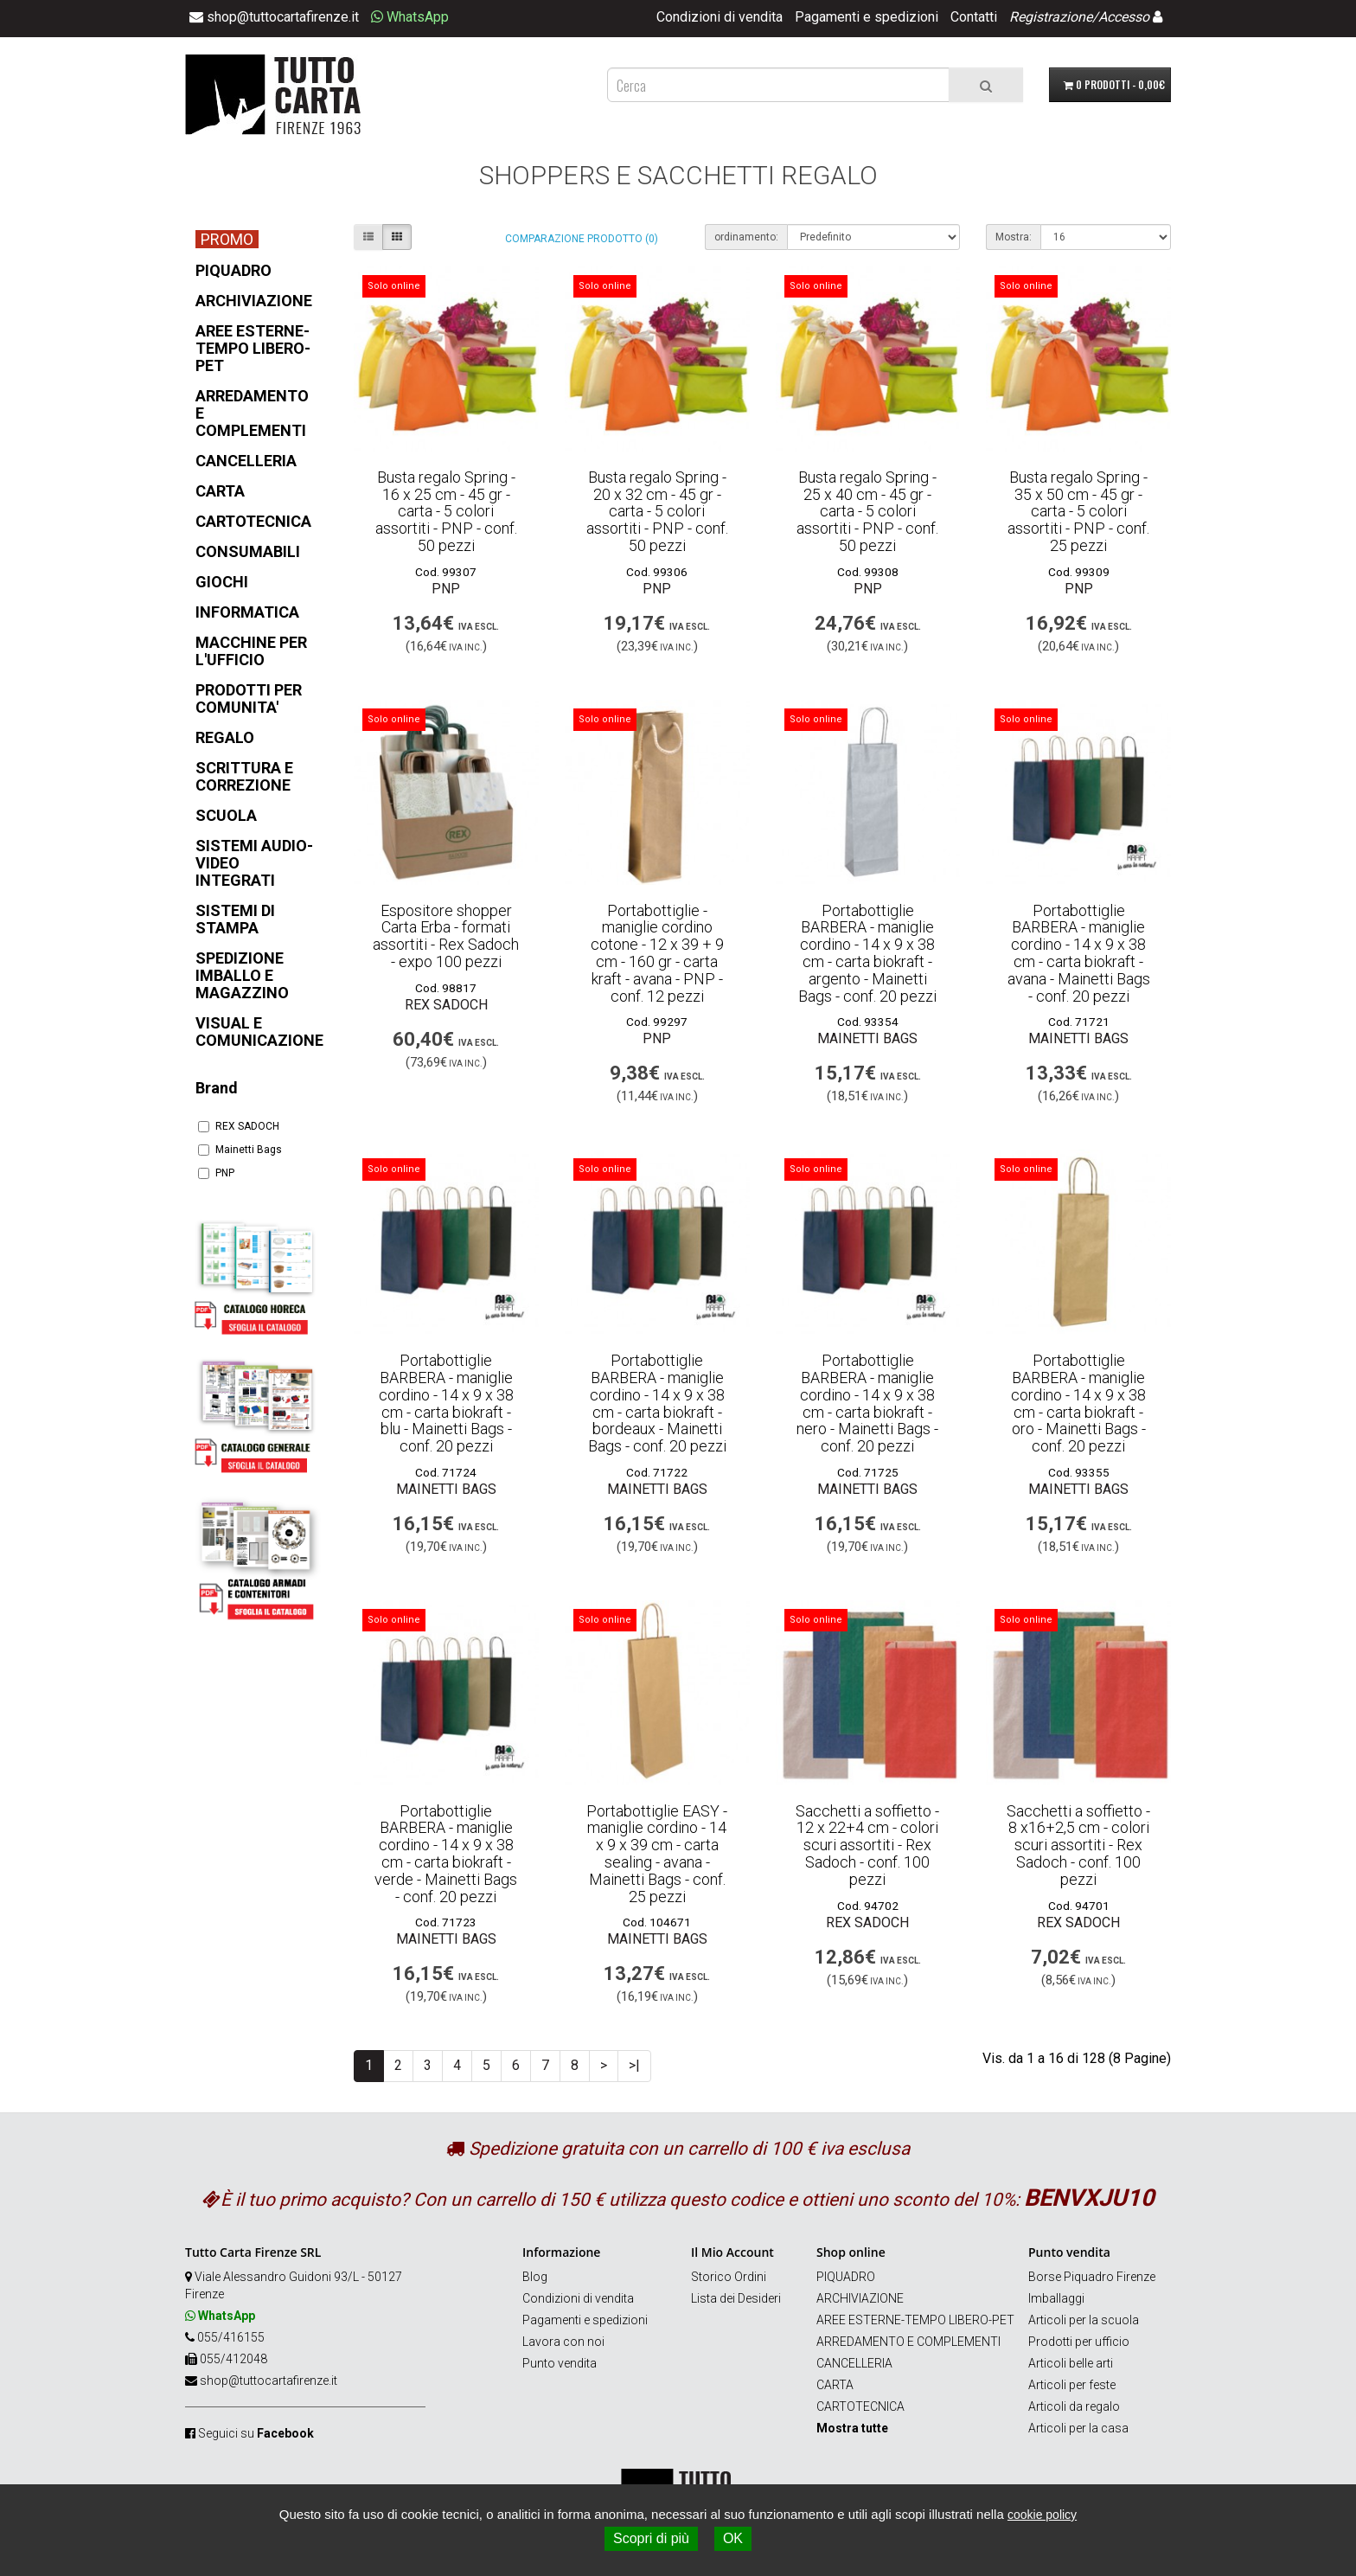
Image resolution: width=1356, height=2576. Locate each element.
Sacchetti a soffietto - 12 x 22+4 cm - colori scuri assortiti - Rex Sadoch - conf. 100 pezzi (867, 1845)
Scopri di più (651, 2538)
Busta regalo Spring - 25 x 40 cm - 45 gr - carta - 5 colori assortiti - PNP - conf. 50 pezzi (867, 511)
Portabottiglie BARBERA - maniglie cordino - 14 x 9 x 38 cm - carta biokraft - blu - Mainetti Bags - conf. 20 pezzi (446, 1403)
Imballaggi (1056, 2298)
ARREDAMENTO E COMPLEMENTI (908, 2342)
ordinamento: (746, 237)
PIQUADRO (845, 2277)
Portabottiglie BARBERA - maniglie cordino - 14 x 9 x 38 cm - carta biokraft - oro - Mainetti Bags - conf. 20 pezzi (1078, 1403)
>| (634, 2065)
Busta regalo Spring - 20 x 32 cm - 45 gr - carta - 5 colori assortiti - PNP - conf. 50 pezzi (657, 511)
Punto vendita (559, 2363)
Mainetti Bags (240, 1150)
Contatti (973, 17)
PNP (216, 1173)
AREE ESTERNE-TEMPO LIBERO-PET (915, 2320)
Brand (216, 1088)
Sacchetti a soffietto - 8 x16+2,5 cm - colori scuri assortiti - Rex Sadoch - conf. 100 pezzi (1078, 1845)
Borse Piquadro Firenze (1091, 2277)
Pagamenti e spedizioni (866, 17)
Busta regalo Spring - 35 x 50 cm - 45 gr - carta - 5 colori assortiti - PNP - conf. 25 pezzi (1078, 511)
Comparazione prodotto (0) (581, 239)
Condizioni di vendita (719, 17)
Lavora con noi (563, 2342)
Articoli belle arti (1070, 2363)
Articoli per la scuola (1083, 2320)
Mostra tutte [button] (852, 2428)
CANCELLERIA (854, 2363)
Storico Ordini (728, 2277)
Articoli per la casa (1078, 2428)
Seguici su (256, 2433)
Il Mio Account (732, 2252)
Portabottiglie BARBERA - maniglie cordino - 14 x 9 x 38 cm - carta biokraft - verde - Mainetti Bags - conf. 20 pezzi (445, 1854)
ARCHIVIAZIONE (860, 2298)
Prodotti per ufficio (1078, 2342)
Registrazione (1050, 17)
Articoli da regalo (1074, 2406)
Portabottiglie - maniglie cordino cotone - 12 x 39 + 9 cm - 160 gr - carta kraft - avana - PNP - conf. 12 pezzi (657, 953)
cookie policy (1042, 2515)
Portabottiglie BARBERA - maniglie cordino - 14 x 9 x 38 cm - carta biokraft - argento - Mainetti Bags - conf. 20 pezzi (867, 953)
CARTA (835, 2385)
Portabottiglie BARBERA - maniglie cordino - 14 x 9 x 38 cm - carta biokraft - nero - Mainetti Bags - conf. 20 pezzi (867, 1403)
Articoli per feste (1072, 2385)
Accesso (1123, 17)
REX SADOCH (238, 1126)
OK (733, 2538)
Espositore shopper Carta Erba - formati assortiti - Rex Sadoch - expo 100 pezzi (446, 936)
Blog (534, 2277)
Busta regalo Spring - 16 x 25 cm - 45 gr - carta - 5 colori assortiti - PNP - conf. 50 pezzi (446, 511)
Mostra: (1013, 237)
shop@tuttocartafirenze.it (268, 2380)
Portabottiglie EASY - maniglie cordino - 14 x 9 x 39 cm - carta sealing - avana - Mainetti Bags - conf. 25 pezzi (656, 1854)
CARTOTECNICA (860, 2406)
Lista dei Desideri (736, 2298)
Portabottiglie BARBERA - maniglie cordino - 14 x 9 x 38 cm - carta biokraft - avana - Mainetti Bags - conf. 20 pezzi (1078, 953)
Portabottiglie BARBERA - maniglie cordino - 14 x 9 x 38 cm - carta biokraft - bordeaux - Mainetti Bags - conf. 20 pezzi (657, 1403)
